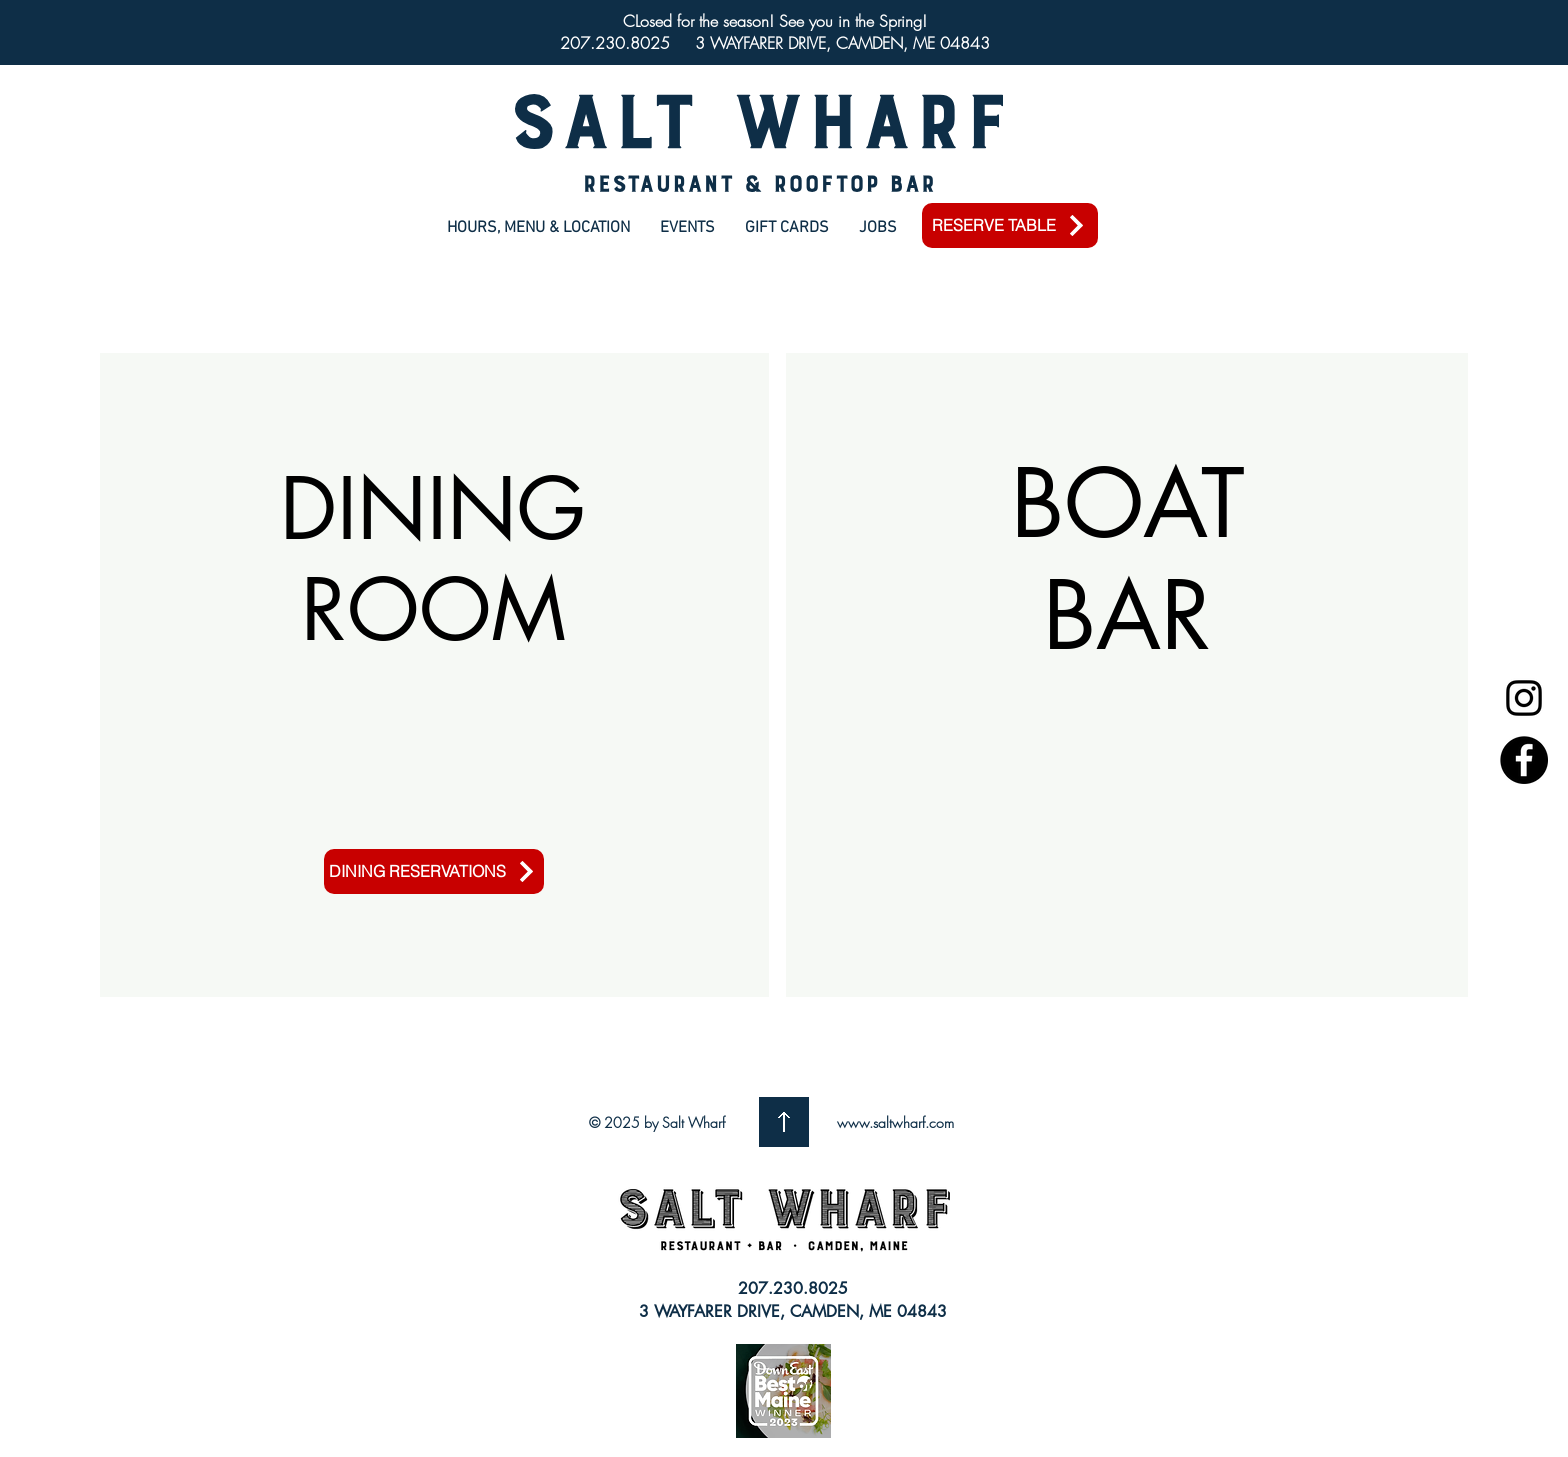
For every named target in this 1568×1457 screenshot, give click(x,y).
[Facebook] (1524, 760)
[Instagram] (1524, 698)
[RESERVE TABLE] (1010, 225)
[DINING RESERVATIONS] (434, 871)
